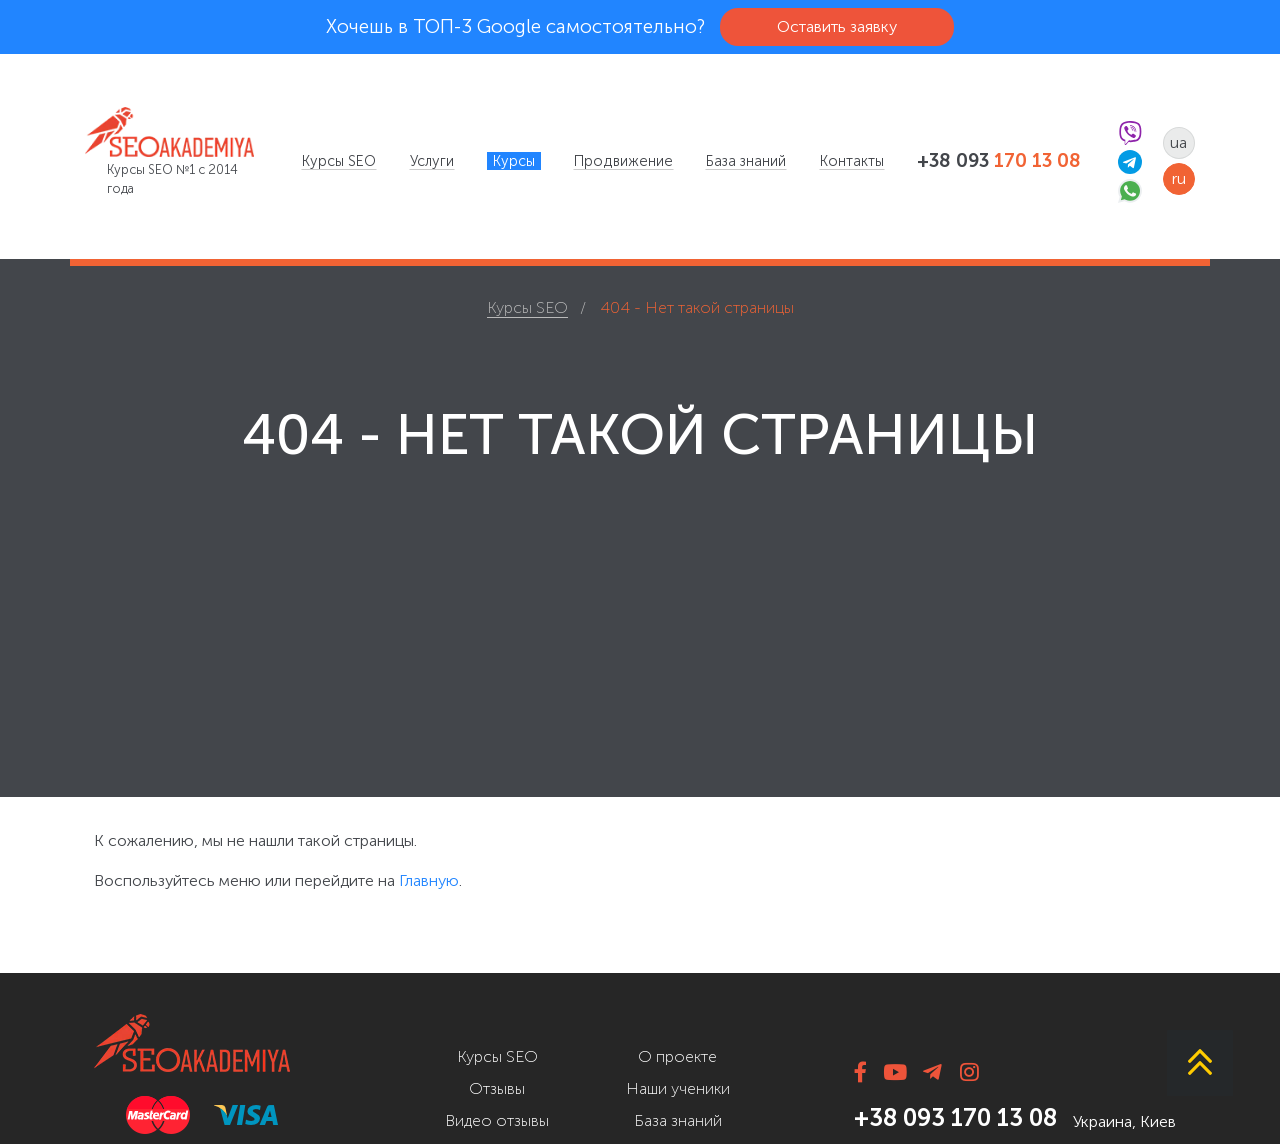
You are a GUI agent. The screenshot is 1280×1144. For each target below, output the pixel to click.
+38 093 (999, 161)
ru (1179, 178)
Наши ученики (678, 1088)
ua (1178, 142)
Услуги (432, 161)
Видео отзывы (497, 1120)
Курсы (514, 161)
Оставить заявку (837, 26)
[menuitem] (339, 161)
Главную (429, 880)
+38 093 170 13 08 (955, 1117)
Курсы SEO (339, 161)
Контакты (852, 161)
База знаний (746, 161)
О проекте (677, 1056)
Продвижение (623, 161)
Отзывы (497, 1088)
